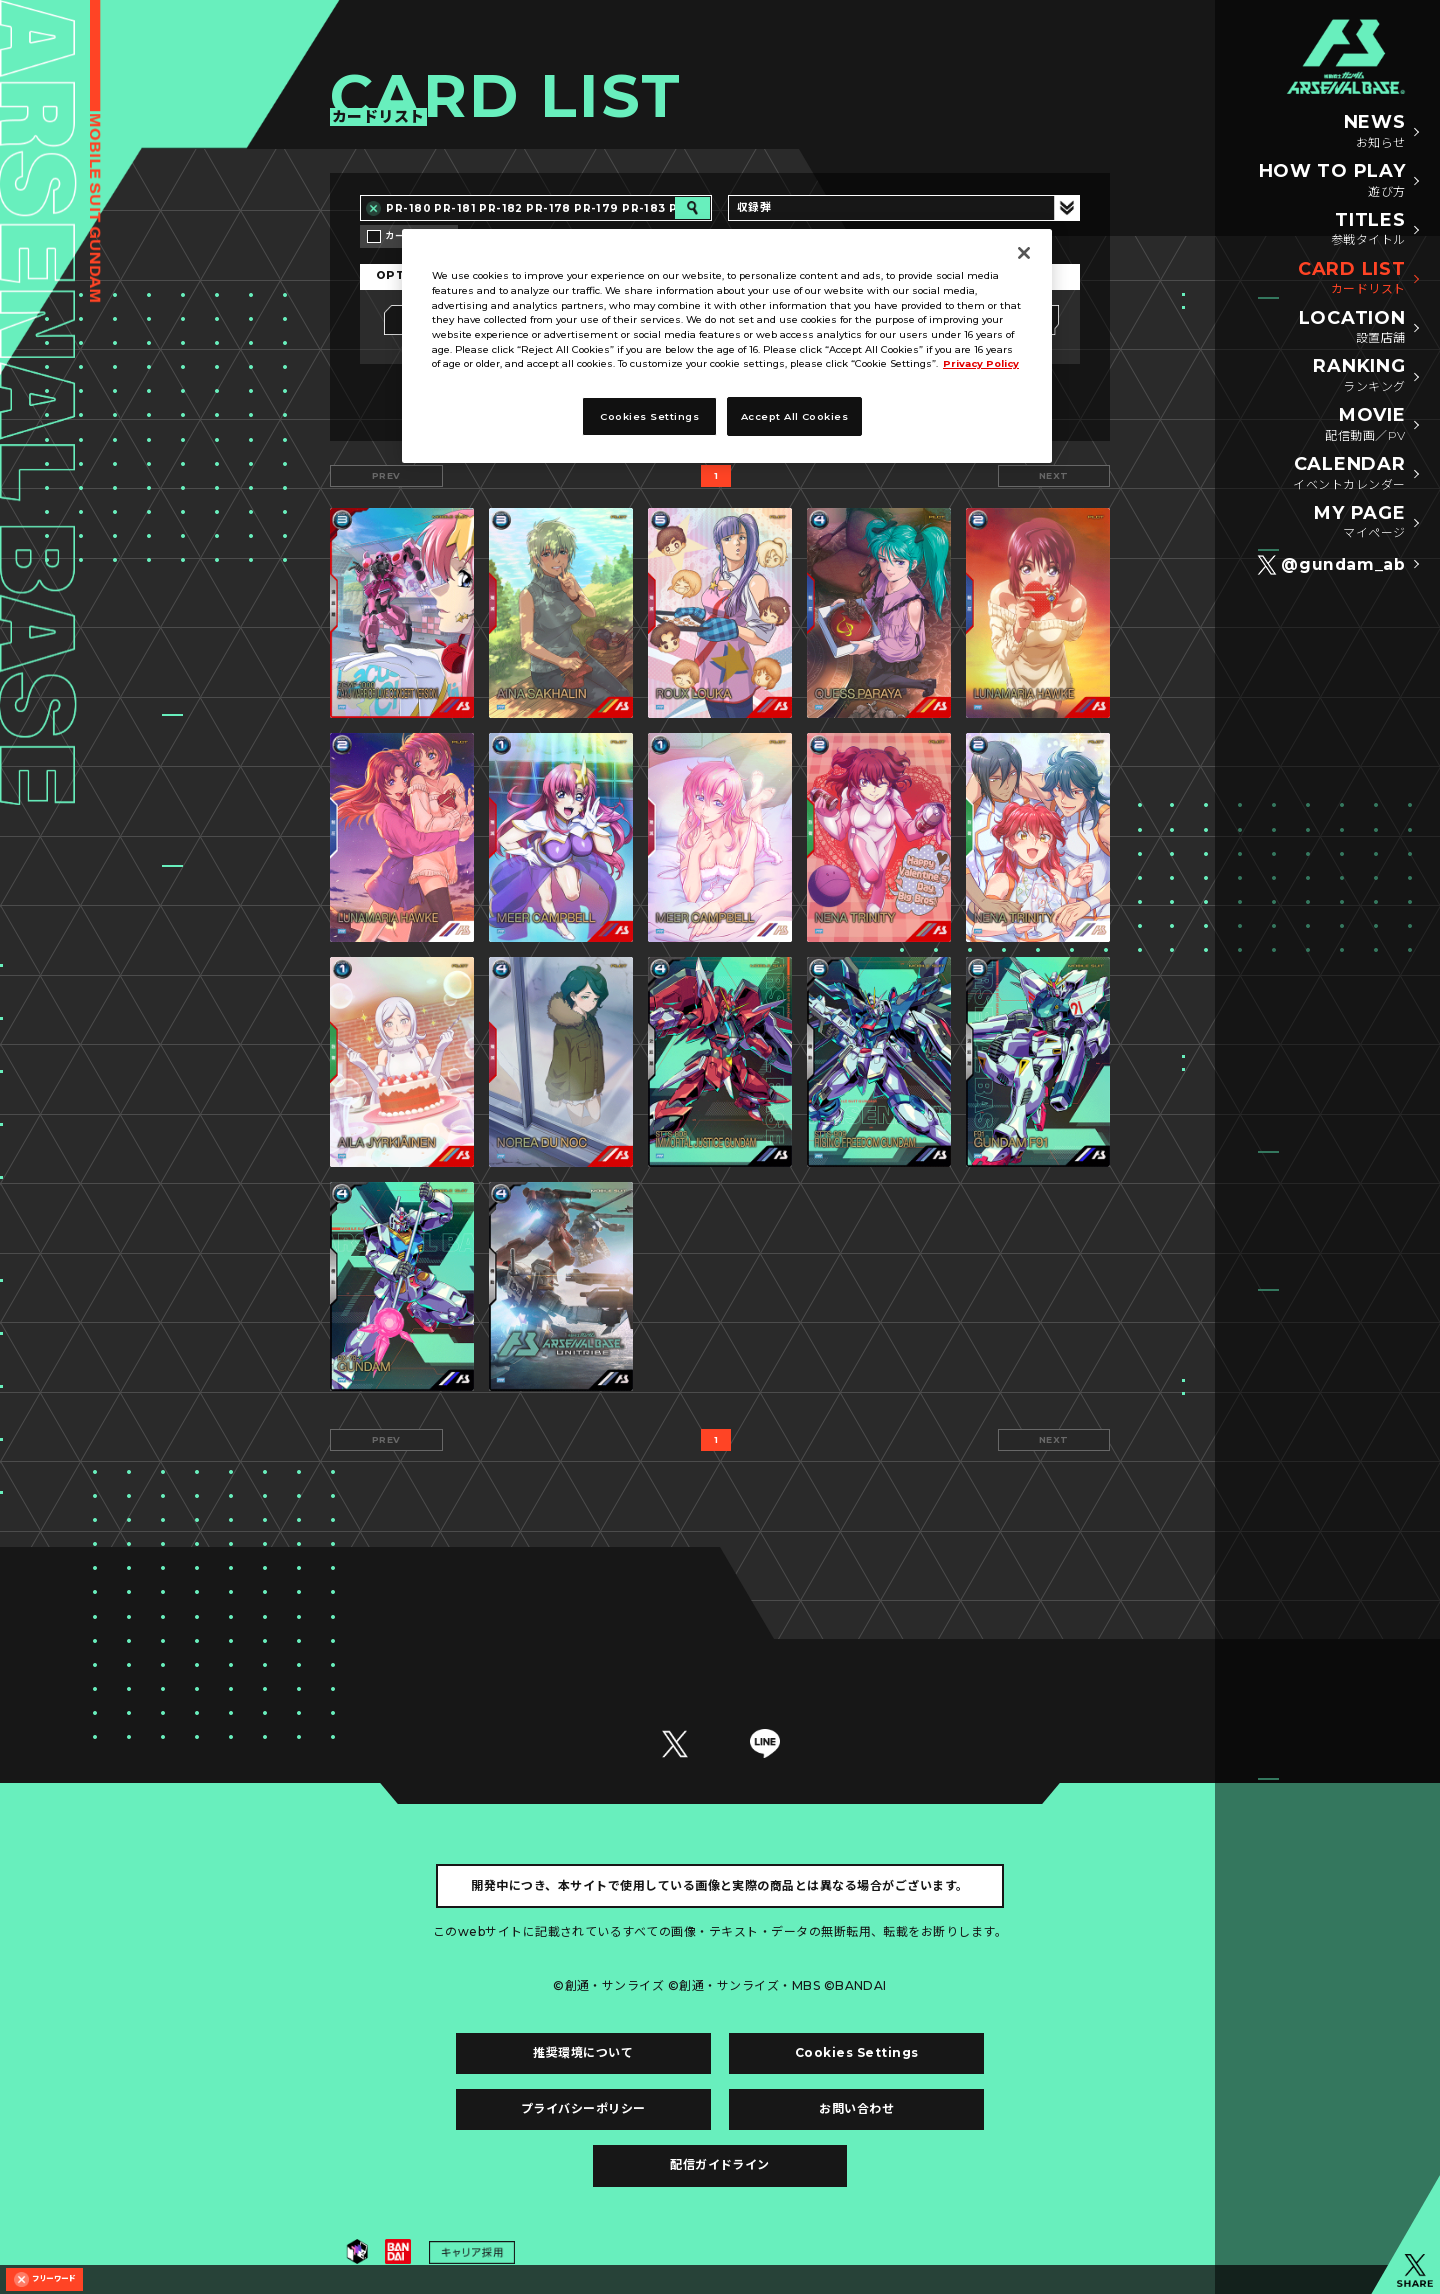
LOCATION (1352, 328)
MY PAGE (1359, 523)
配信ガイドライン (720, 2164)
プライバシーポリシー (583, 2108)
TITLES (1368, 230)
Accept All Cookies (795, 416)
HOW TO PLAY (1332, 181)
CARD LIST (1351, 279)
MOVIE (1365, 425)
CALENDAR (1349, 474)
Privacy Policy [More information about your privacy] (981, 363)
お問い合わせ (856, 2108)
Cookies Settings (857, 2052)
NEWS (1375, 132)
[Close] (1024, 253)
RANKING (1359, 376)
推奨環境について (583, 2052)
